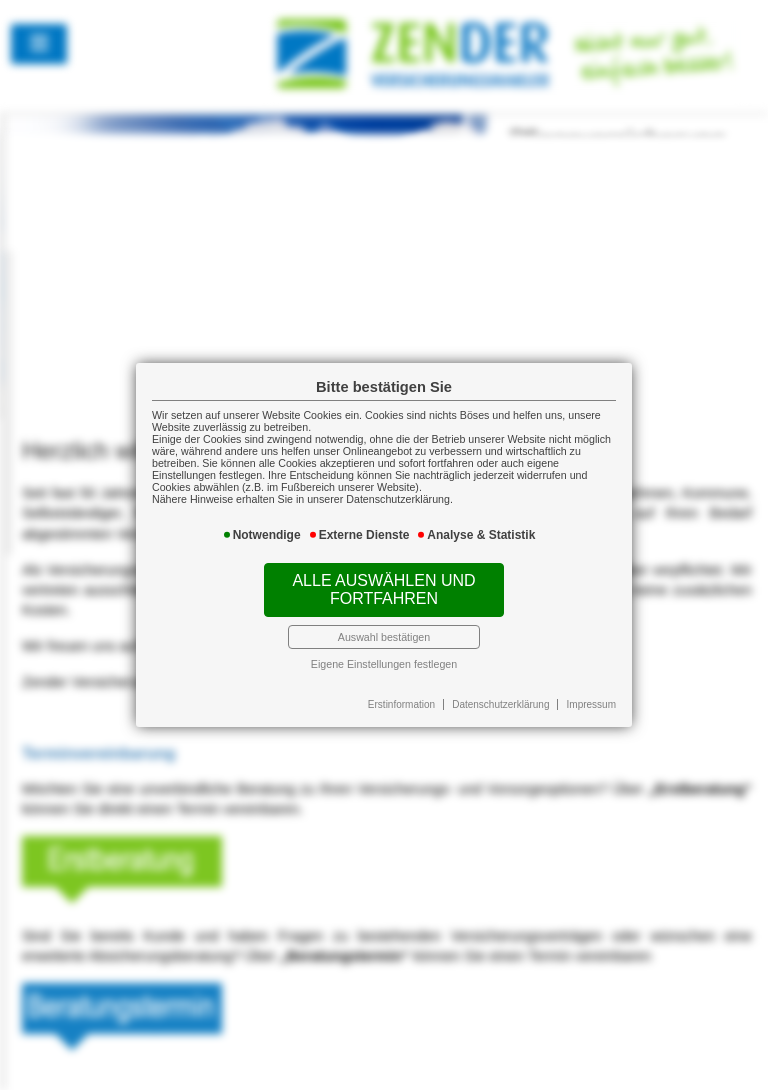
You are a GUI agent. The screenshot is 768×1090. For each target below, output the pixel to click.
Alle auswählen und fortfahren (383, 589)
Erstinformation (401, 704)
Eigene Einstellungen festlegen (384, 664)
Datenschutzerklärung (500, 704)
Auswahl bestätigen (384, 637)
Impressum (591, 704)
